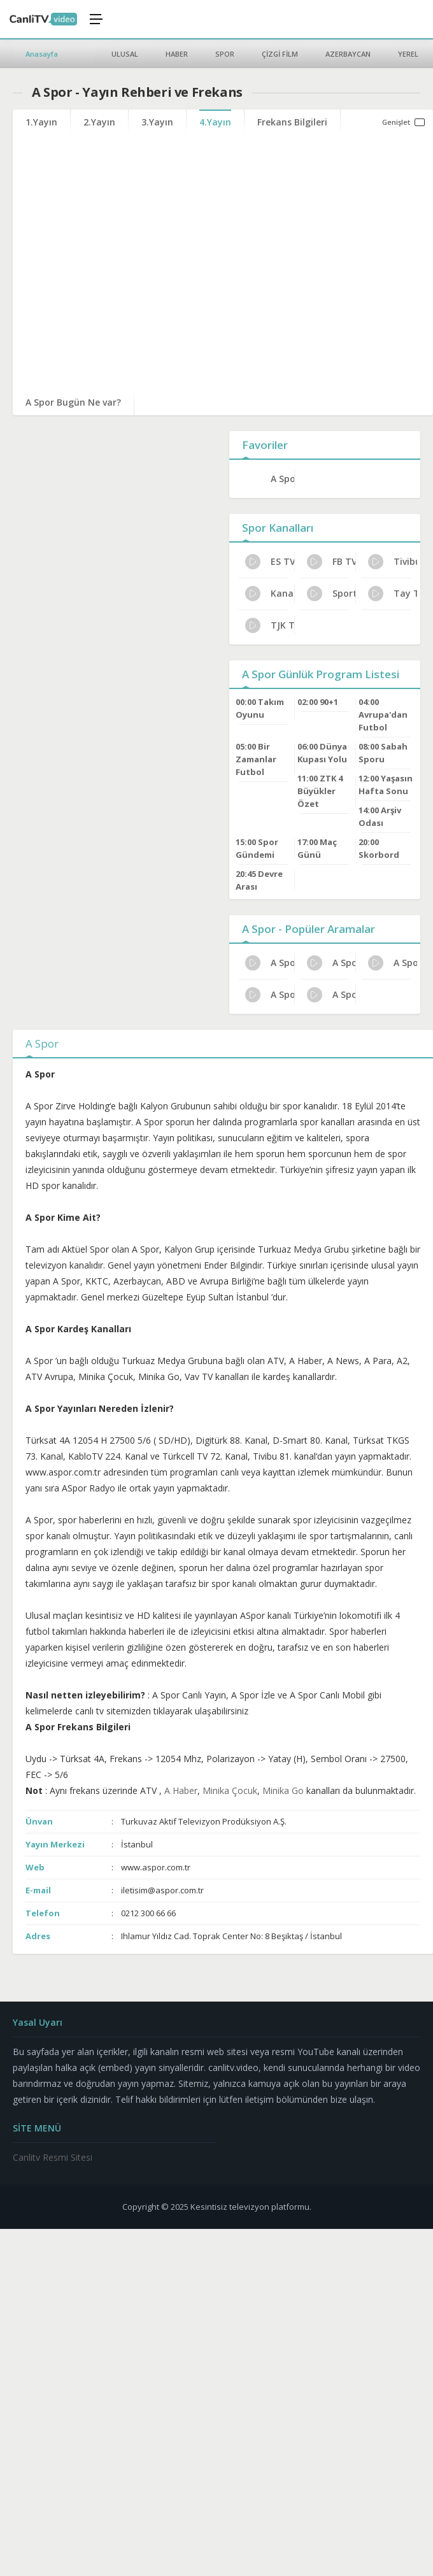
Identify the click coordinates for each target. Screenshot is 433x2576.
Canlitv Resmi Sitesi (52, 2157)
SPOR (224, 54)
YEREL (408, 54)
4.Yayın (215, 122)
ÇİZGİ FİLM (280, 54)
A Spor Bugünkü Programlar (331, 994)
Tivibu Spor (392, 561)
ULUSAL (124, 54)
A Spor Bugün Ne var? (73, 402)
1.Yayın (41, 122)
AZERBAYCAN (348, 54)
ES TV (269, 561)
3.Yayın (157, 122)
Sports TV (331, 593)
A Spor (282, 479)
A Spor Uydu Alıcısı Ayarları (269, 994)
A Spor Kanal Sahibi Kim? (269, 963)
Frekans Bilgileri (292, 122)
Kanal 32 (269, 593)
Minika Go (283, 1790)
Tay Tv (392, 593)
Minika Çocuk (229, 1790)
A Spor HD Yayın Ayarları (392, 963)
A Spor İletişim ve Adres (331, 963)
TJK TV (269, 625)
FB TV (331, 561)
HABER (177, 54)
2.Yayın (99, 122)
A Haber (180, 1790)
